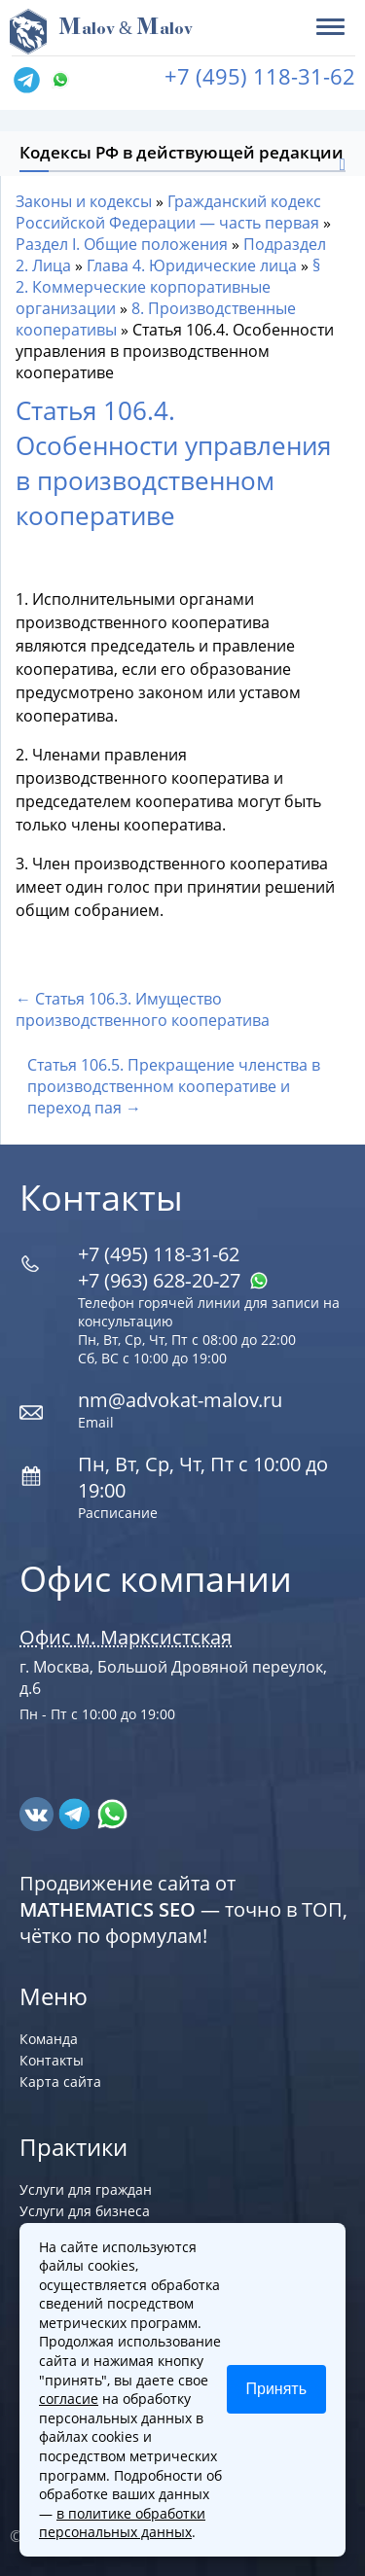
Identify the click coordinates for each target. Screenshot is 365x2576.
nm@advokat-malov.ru (180, 1400)
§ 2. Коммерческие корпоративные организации (168, 287)
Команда (48, 2038)
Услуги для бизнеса (84, 2211)
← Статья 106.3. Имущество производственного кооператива (143, 1009)
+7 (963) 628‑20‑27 (173, 1280)
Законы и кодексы (84, 201)
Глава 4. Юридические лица (192, 265)
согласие (68, 2398)
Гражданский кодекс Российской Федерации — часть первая (168, 212)
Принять (277, 2389)
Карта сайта (60, 2081)
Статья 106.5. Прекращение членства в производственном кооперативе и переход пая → (173, 1086)
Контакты (51, 2060)
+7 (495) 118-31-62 (259, 75)
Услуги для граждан (85, 2189)
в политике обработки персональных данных (122, 2523)
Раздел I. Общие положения (122, 244)
